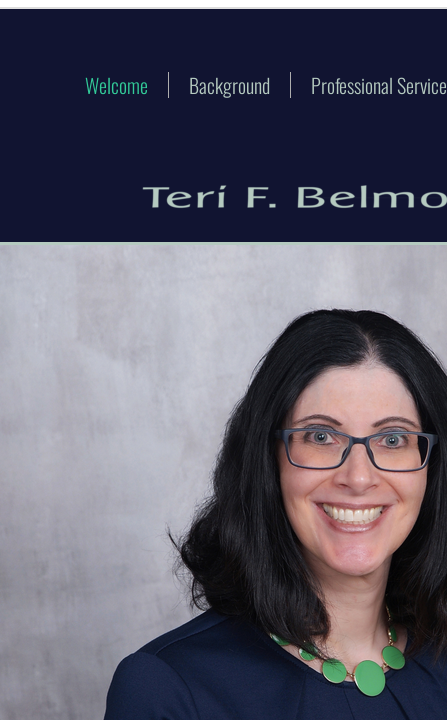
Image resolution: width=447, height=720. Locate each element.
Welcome (116, 85)
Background (229, 85)
